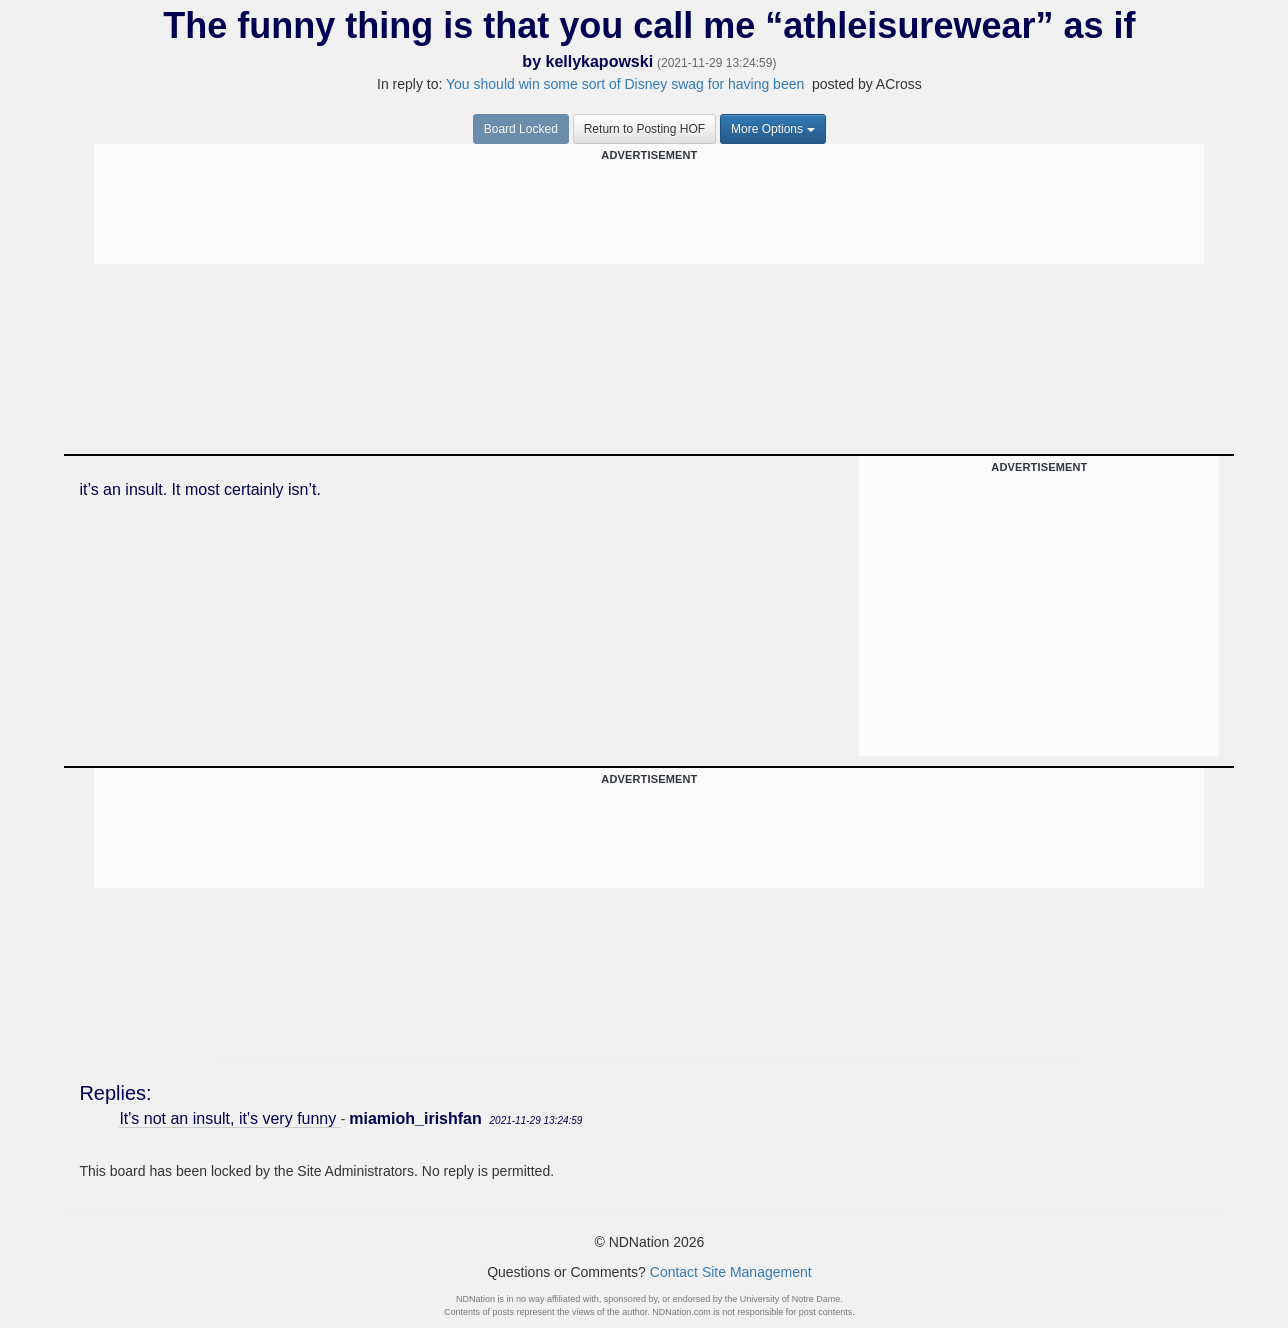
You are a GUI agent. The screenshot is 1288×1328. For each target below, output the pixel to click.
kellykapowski (599, 61)
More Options (773, 129)
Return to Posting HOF (644, 129)
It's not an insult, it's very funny (229, 1118)
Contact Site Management (731, 1272)
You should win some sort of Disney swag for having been (627, 84)
